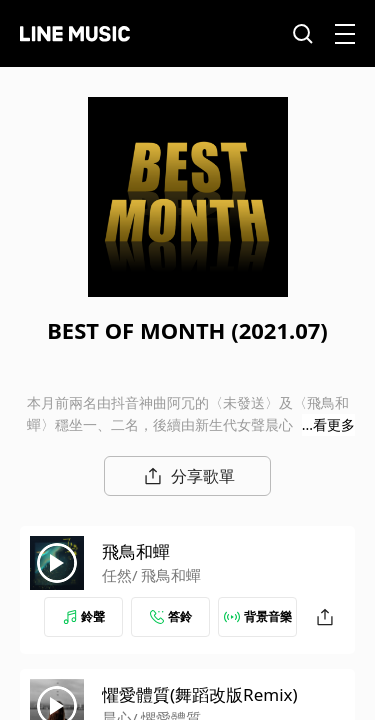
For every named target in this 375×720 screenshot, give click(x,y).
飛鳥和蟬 (136, 551)
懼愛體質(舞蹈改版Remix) (200, 694)
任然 (117, 575)
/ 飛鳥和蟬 (166, 575)
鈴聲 (84, 616)
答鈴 (171, 616)
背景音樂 (258, 616)
